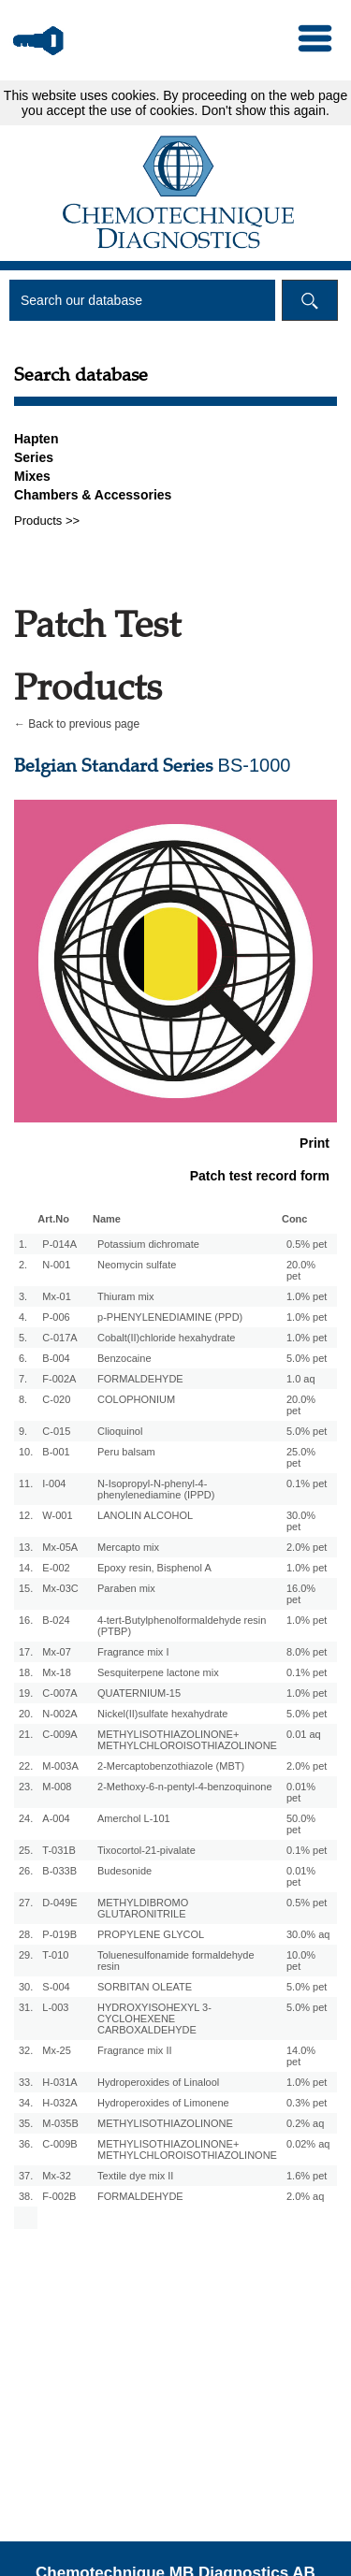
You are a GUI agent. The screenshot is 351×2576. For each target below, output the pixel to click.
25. (26, 1850)
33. (26, 2082)
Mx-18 (56, 1672)
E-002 (55, 1567)
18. (26, 1672)
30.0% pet (300, 1521)
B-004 (55, 1358)
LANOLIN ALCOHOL (145, 1515)
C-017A (59, 1337)
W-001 (57, 1515)
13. (26, 1547)
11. (26, 1483)
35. (26, 2123)
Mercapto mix (128, 1547)
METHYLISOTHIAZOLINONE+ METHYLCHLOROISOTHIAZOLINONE (187, 1740)
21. (26, 1734)
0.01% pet (300, 1792)
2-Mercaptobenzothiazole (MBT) (170, 1766)
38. (26, 2196)
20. (26, 1713)
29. (26, 1955)
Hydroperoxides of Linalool (158, 2082)
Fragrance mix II (134, 2050)
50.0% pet (300, 1824)
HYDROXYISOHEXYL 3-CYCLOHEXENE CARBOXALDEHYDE (154, 2018)
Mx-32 (56, 2175)
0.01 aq (303, 1734)
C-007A (59, 1693)
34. (26, 2102)
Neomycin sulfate (136, 1264)
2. (23, 1264)
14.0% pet (300, 2056)
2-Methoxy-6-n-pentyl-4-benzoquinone (184, 1786)
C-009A (59, 1734)
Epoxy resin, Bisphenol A (154, 1567)
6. (23, 1358)
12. (26, 1515)
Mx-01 (56, 1296)
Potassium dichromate (148, 1244)
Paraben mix (126, 1588)
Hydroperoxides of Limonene (163, 2102)
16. (26, 1620)
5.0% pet (306, 1358)
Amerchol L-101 (133, 1818)
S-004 (55, 1986)
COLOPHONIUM (136, 1399)
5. (23, 1337)
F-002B (59, 2196)
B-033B (59, 1870)
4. (23, 1317)
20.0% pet (300, 1270)
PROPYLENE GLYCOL (150, 1934)
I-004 (54, 1483)
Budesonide (124, 1870)
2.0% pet (306, 1547)
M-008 (56, 1786)
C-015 (56, 1431)
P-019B (59, 1934)
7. (23, 1378)
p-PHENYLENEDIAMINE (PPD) (169, 1317)
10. (26, 1451)
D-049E (59, 1902)
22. (26, 1766)
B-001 (55, 1451)
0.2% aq (305, 2123)
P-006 (55, 1317)
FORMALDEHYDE (140, 1378)
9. (23, 1431)
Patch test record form (259, 1175)
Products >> (47, 521)
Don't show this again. (265, 110)
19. (26, 1693)
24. (26, 1818)
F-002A (59, 1378)
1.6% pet (306, 2175)
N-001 (56, 1264)
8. (23, 1399)
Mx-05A (60, 1547)
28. (26, 1934)
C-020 (56, 1399)
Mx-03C (60, 1588)
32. (26, 2050)
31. (26, 2007)
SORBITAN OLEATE (144, 1986)
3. (23, 1296)
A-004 (55, 1818)
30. (26, 1986)
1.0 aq (300, 1378)
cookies (133, 95)
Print (314, 1143)
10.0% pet (300, 1960)
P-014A (59, 1244)
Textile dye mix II (135, 2175)
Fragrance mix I (132, 1651)
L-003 (55, 2007)
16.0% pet (300, 1594)
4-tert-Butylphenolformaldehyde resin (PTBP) (181, 1625)
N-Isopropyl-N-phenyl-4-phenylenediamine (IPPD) (155, 1489)
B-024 (55, 1620)
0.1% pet (306, 1483)
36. (26, 2143)
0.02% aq (307, 2143)
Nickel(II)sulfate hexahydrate (162, 1713)
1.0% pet (306, 1296)
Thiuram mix (125, 1296)
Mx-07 (56, 1651)
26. (26, 1870)
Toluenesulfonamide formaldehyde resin (176, 1960)
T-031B (58, 1850)
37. (26, 2175)
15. (26, 1588)
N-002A (59, 1713)
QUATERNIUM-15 (139, 1693)
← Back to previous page (76, 724)
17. (26, 1651)
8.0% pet (306, 1651)
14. (26, 1567)
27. (26, 1902)
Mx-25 (56, 2050)
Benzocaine (124, 1358)
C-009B (59, 2143)
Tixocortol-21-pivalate (146, 1850)
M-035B (60, 2123)
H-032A (59, 2102)
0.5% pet (306, 1244)
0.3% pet (306, 2102)
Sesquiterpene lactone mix (158, 1672)
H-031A (59, 2082)
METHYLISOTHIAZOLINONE (165, 2123)
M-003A (60, 1766)
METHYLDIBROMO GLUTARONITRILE (142, 1908)
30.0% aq (307, 1934)
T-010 (55, 1955)
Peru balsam (126, 1451)
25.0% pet (300, 1457)
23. (26, 1786)
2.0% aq (305, 2196)
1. (23, 1244)
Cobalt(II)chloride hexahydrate (166, 1337)
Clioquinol (119, 1431)
